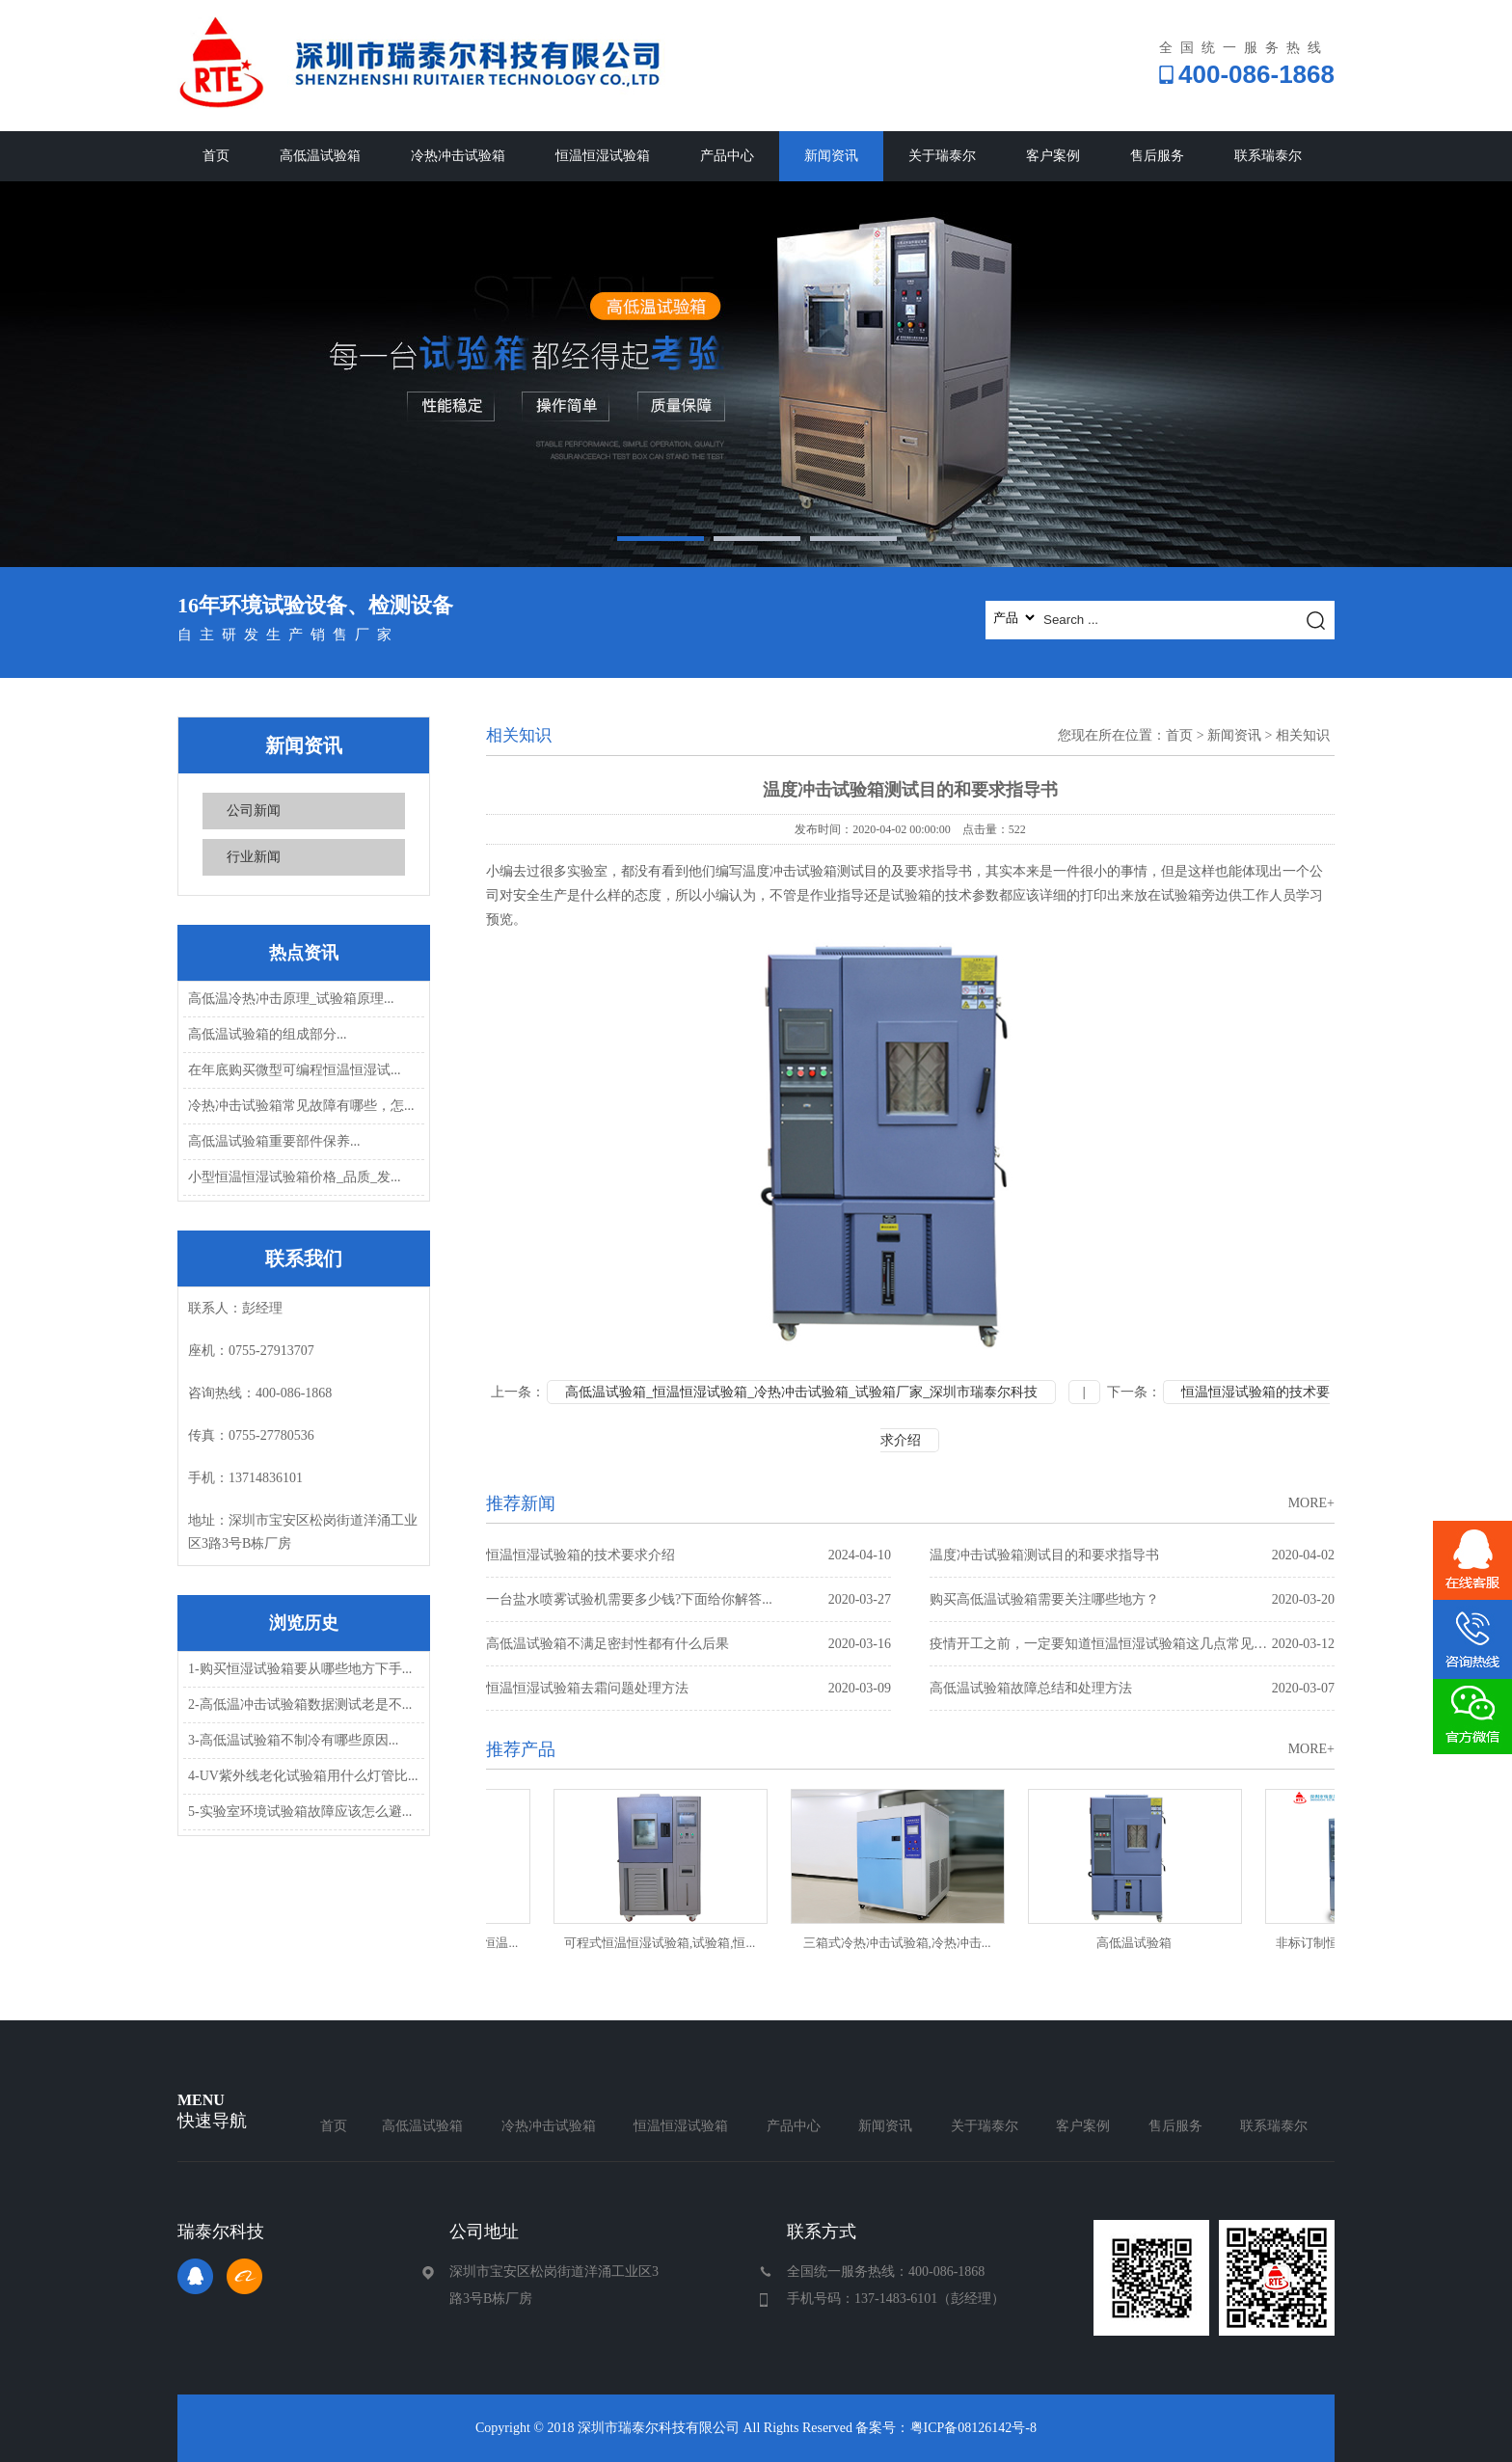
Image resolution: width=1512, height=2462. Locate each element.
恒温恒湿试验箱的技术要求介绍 (688, 1555)
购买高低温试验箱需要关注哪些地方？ (1132, 1599)
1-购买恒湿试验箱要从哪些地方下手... (300, 1669)
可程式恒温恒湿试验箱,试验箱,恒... (665, 1942)
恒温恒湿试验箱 (602, 156)
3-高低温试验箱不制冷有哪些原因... (293, 1740)
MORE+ (1311, 1503)
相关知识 (1303, 735)
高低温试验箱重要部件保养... (274, 1141)
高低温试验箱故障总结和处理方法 (1132, 1688)
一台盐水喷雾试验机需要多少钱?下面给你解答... (688, 1599)
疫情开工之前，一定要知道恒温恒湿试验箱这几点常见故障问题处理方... (1132, 1643)
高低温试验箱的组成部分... (267, 1034)
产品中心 (727, 156)
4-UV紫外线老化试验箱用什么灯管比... (303, 1776)
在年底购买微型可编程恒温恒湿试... (294, 1070)
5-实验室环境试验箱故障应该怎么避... (300, 1811)
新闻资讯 (831, 156)
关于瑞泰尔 (942, 156)
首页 (216, 156)
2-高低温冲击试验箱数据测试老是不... (300, 1704)
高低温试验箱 (320, 156)
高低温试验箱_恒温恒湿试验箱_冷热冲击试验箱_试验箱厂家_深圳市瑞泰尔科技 (801, 1392)
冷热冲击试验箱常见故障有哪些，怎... (301, 1105)
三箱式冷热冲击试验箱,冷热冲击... (903, 1942)
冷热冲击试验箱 (458, 156)
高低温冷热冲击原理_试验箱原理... (291, 998)
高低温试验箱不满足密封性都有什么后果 (688, 1643)
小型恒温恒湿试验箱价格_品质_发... (294, 1177)
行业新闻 (254, 857)
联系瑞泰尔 (1268, 156)
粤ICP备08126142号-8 (973, 2428)
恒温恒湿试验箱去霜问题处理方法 (688, 1688)
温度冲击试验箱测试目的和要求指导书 (1132, 1555)
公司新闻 (254, 810)
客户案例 (1053, 156)
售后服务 (1157, 156)
